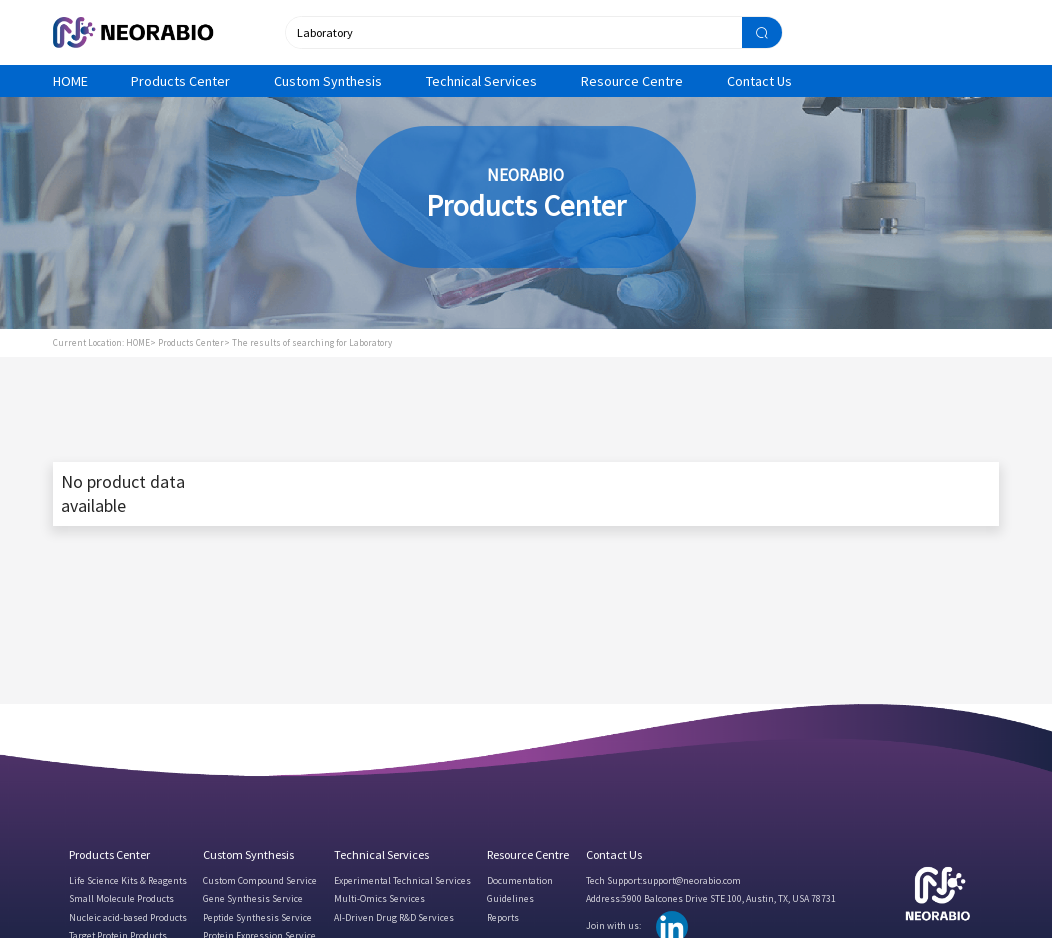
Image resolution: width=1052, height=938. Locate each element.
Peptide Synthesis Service (257, 917)
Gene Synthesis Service (253, 898)
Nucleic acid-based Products (128, 917)
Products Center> (194, 343)
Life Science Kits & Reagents (128, 880)
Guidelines (510, 898)
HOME (70, 81)
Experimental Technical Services (402, 880)
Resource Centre (632, 81)
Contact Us (759, 81)
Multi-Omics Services (379, 898)
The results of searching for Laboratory (312, 343)
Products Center (180, 81)
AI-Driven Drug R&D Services (394, 917)
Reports (503, 917)
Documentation (520, 880)
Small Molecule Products (121, 898)
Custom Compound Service (260, 880)
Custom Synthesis (328, 81)
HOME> (141, 343)
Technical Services (481, 81)
